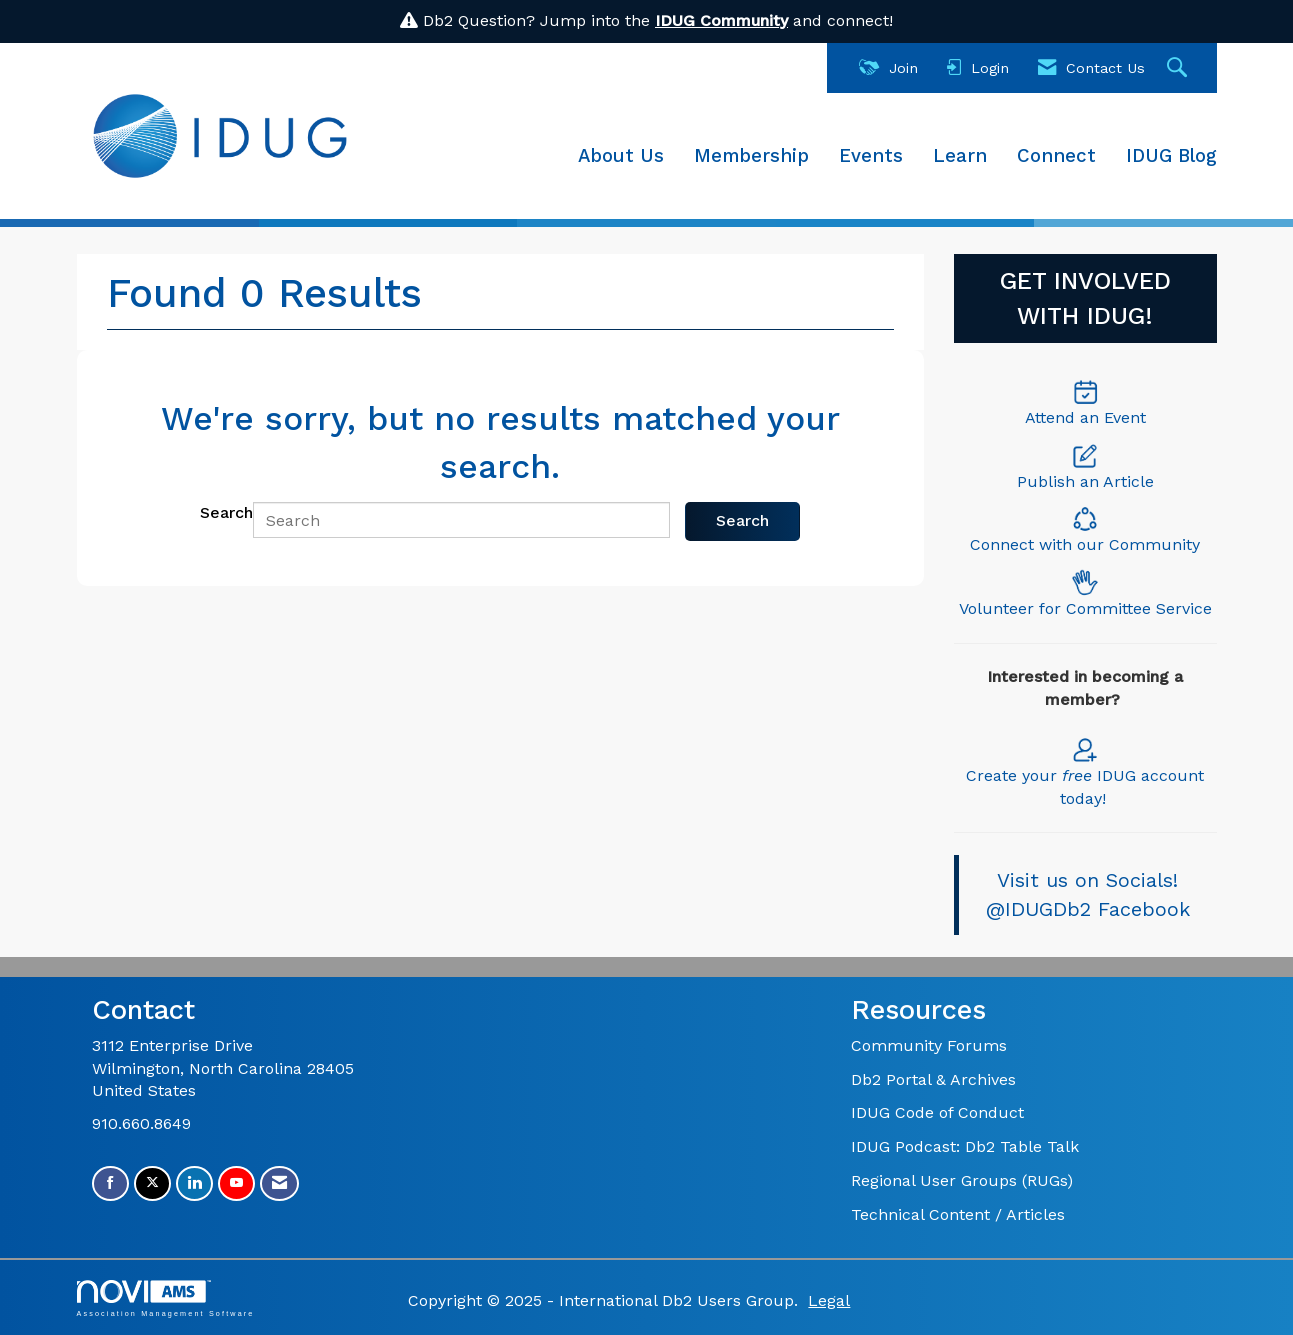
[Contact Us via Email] (279, 1183)
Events (871, 156)
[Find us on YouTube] (236, 1183)
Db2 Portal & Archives (933, 1079)
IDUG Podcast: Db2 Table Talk (965, 1146)
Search (226, 512)
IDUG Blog (1171, 156)
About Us (621, 156)
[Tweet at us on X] (152, 1183)
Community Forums (929, 1045)
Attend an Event (1085, 417)
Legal (829, 1300)
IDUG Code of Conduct (937, 1112)
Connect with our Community (1085, 544)
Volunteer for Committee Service (1085, 608)
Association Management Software (166, 1298)
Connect (1056, 156)
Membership (751, 156)
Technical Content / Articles (958, 1214)
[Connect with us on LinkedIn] (194, 1183)
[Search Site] (1179, 68)
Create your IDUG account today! (1085, 771)
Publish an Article (1085, 481)
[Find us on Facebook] (110, 1183)
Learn (960, 156)
